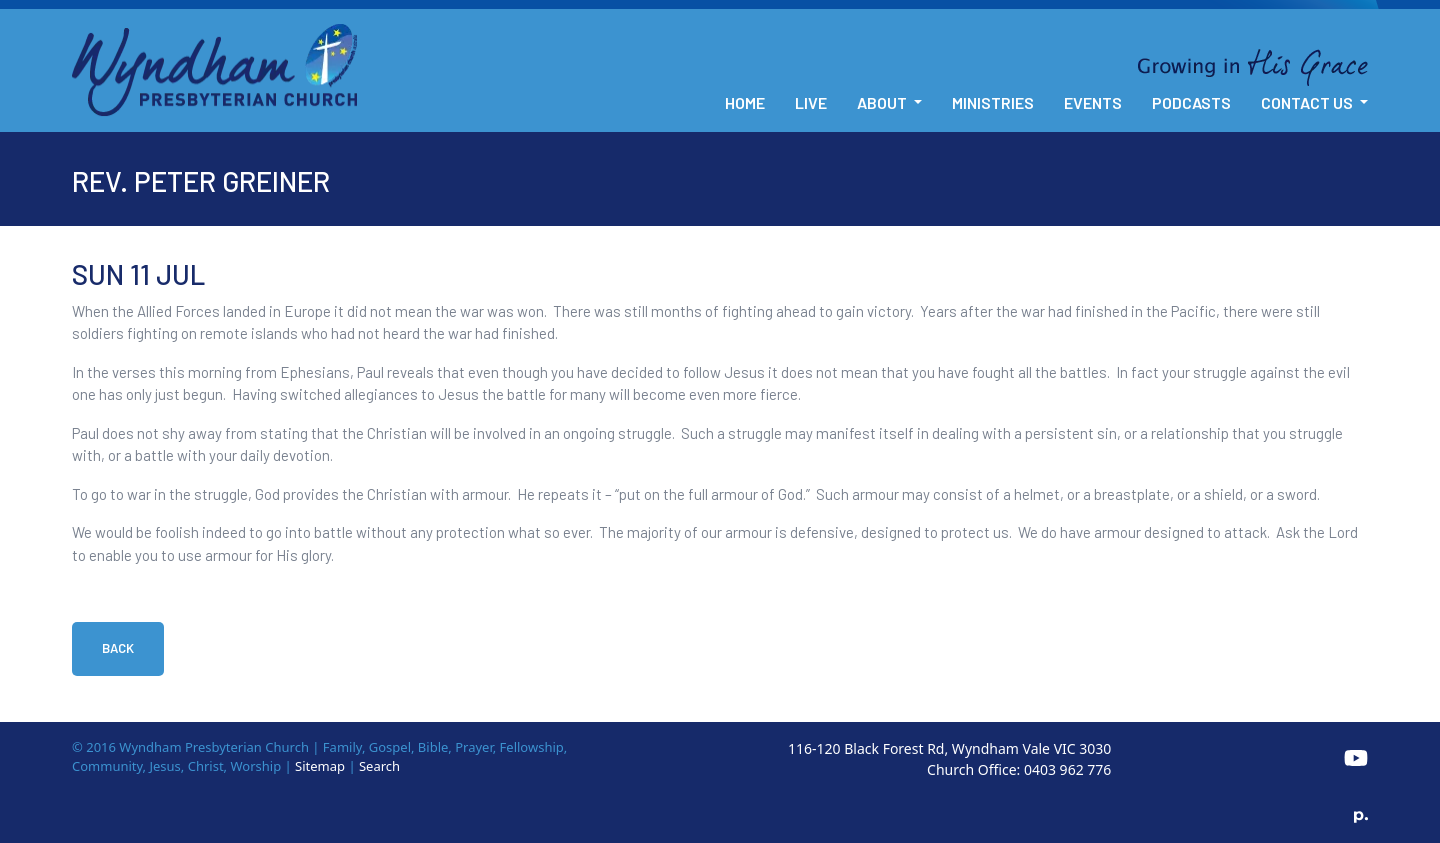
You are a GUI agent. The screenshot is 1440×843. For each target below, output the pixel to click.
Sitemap (320, 766)
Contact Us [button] (1308, 102)
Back (118, 648)
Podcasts (1191, 102)
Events (1093, 102)
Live (811, 102)
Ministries (993, 102)
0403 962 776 (1067, 769)
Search (379, 766)
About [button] (883, 102)
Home (745, 102)
